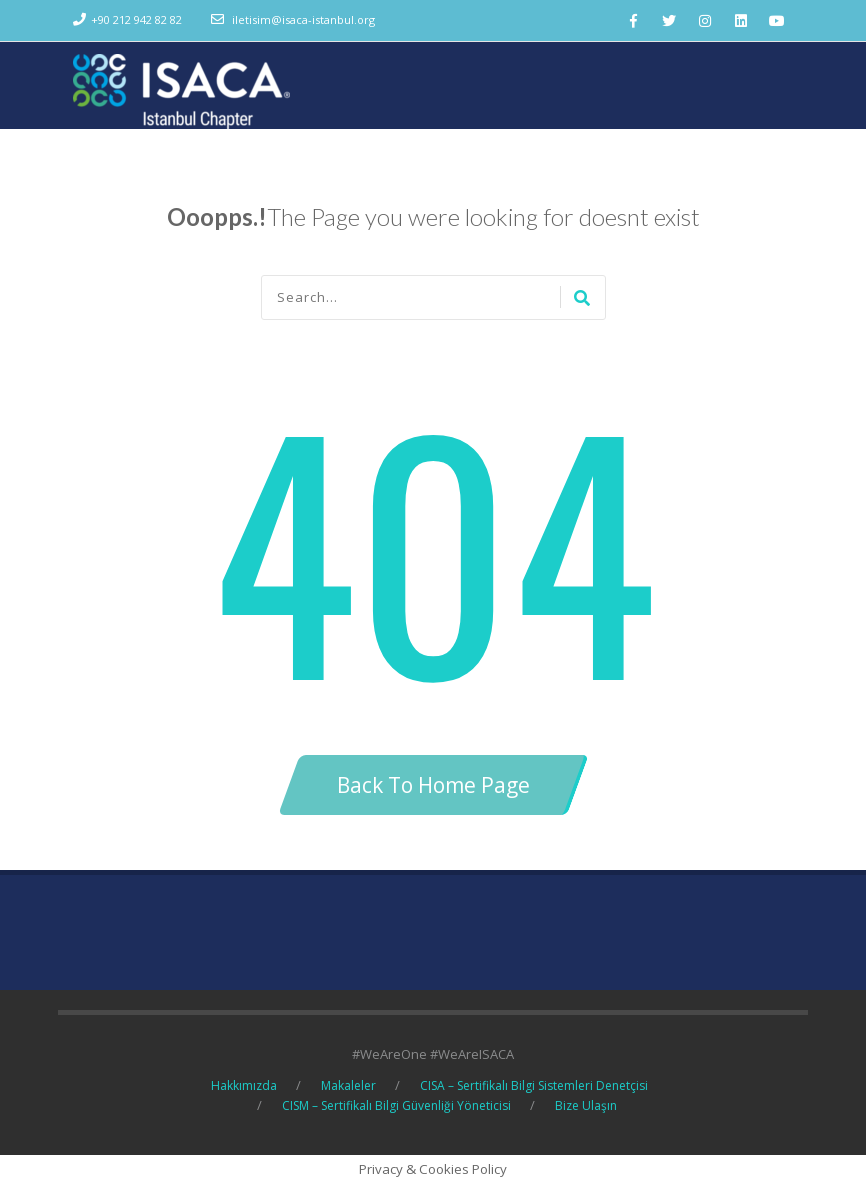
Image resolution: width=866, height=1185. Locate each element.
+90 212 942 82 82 (136, 19)
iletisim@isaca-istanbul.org (303, 19)
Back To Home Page (433, 785)
